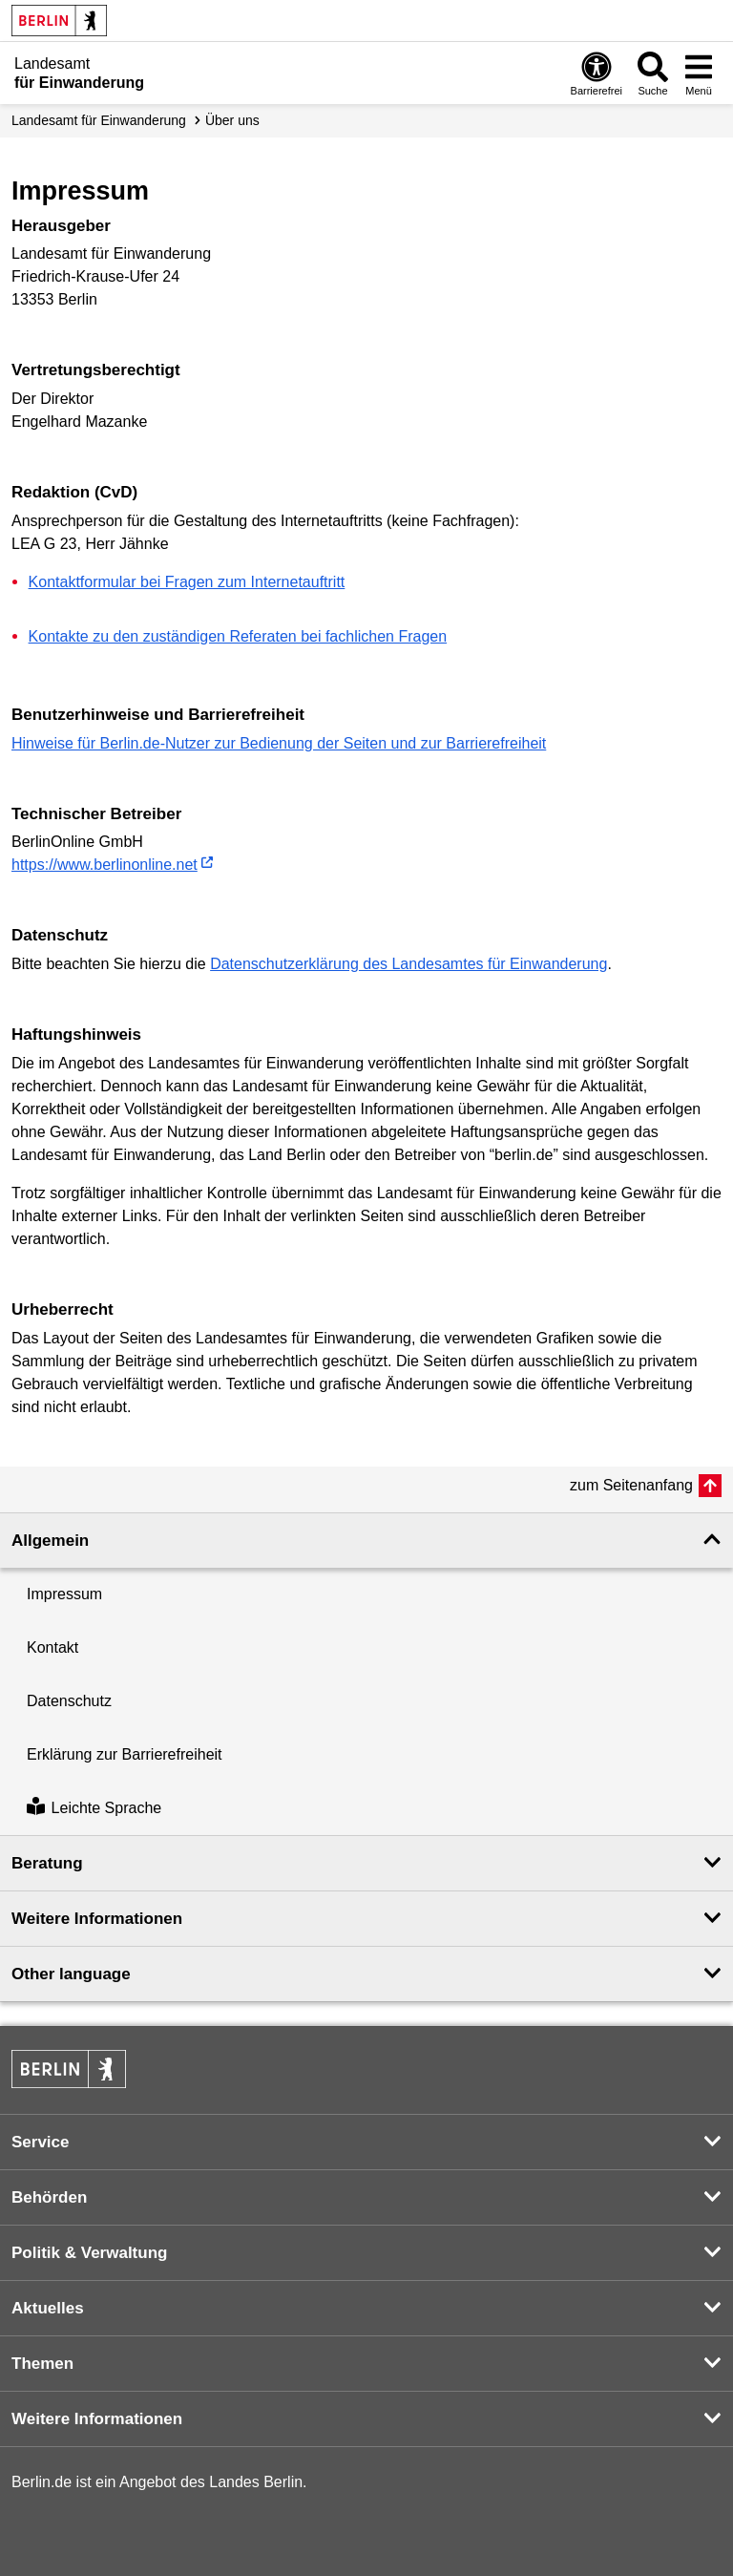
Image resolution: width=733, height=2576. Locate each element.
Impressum (64, 1594)
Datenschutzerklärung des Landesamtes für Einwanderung (408, 964)
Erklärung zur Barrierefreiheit (124, 1754)
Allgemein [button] (50, 1540)
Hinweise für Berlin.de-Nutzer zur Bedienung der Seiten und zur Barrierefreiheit (278, 743)
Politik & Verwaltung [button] (89, 2253)
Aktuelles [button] (47, 2308)
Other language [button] (71, 1974)
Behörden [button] (49, 2197)
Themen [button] (42, 2363)
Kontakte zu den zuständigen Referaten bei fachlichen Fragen (238, 636)
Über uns (232, 120)
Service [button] (40, 2142)
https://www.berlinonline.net (104, 864)
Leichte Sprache (94, 1808)
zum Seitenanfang (631, 1485)
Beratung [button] (47, 1863)
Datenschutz (69, 1701)
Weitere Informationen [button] (96, 1919)
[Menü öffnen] (699, 73)
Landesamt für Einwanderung (98, 120)
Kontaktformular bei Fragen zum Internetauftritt (187, 582)
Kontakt (52, 1647)
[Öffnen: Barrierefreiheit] (596, 73)
